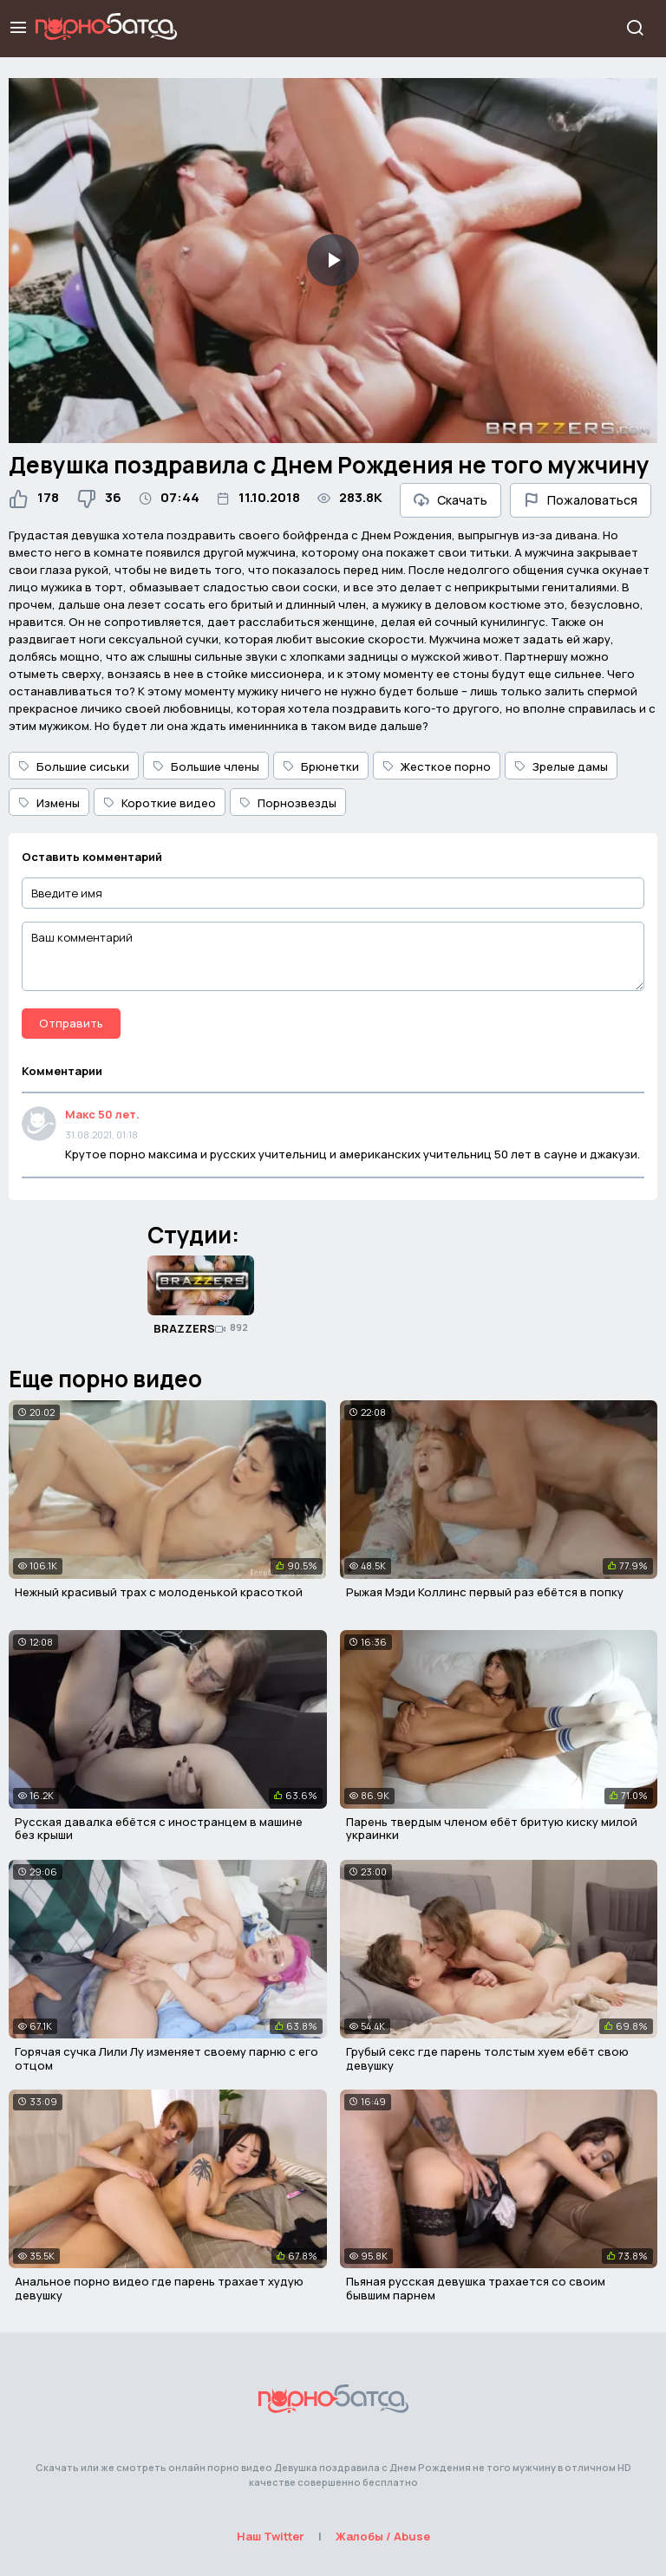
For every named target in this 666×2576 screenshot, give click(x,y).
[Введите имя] (333, 893)
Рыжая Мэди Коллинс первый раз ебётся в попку (485, 1592)
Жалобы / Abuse (383, 2536)
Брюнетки (321, 766)
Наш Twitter (270, 2536)
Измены (49, 803)
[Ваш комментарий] (333, 956)
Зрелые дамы (561, 766)
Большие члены (206, 766)
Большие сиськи (73, 766)
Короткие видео (159, 803)
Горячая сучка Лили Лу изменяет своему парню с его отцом (166, 2058)
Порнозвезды (287, 803)
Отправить (71, 1023)
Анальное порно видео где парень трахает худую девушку (159, 2288)
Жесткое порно (436, 766)
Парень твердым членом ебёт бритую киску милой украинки (491, 1828)
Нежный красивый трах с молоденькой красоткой (159, 1592)
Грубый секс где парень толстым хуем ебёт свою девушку (487, 2058)
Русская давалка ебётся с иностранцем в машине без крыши (159, 1828)
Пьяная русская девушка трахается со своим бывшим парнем (475, 2288)
